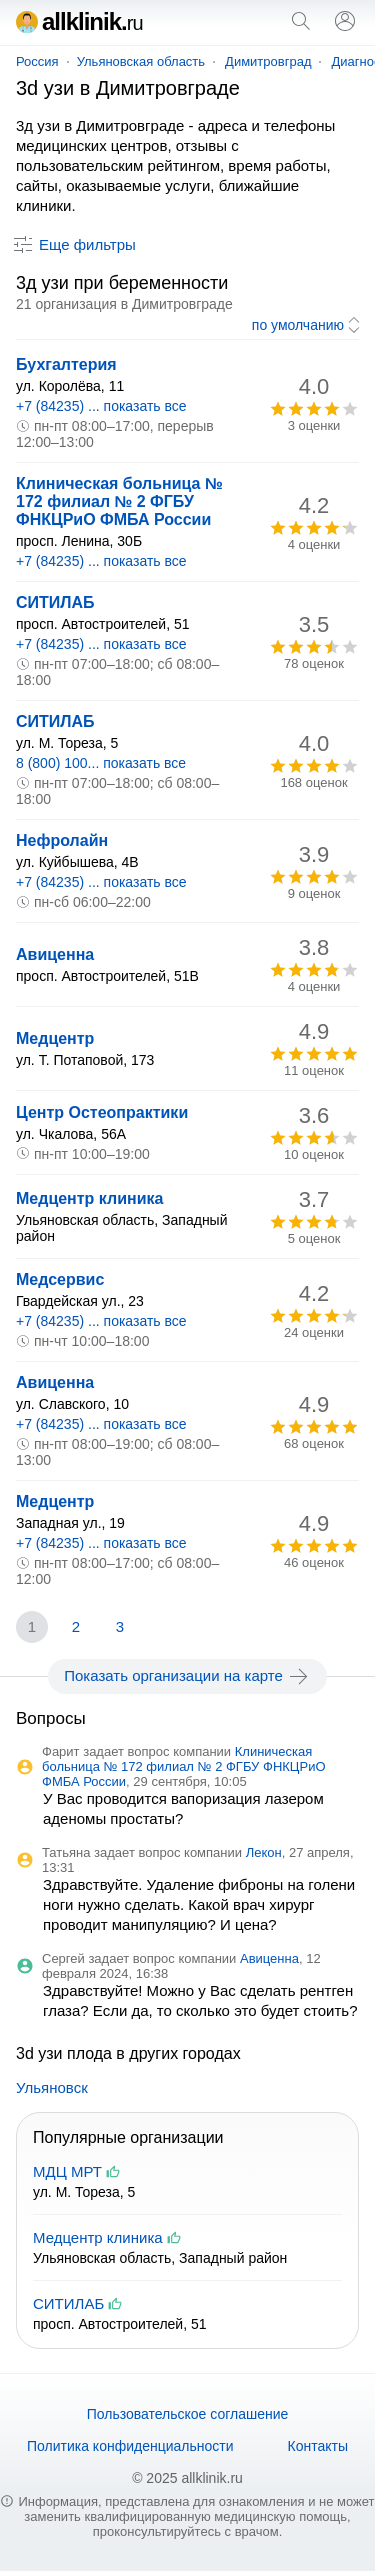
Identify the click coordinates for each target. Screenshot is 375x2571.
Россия (37, 61)
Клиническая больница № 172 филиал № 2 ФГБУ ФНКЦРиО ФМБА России (119, 501)
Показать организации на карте (187, 1676)
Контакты (318, 2446)
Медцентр (55, 1038)
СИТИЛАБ (55, 602)
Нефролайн (62, 840)
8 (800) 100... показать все (101, 763)
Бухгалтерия (66, 364)
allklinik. (79, 21)
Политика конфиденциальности (130, 2446)
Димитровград (268, 61)
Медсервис (60, 1279)
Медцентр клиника (89, 1198)
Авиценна (55, 954)
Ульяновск (52, 2087)
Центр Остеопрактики (102, 1112)
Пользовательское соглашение (188, 2414)
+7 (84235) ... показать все (101, 406)
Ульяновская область (141, 61)
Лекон (264, 1852)
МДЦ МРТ (67, 2171)
